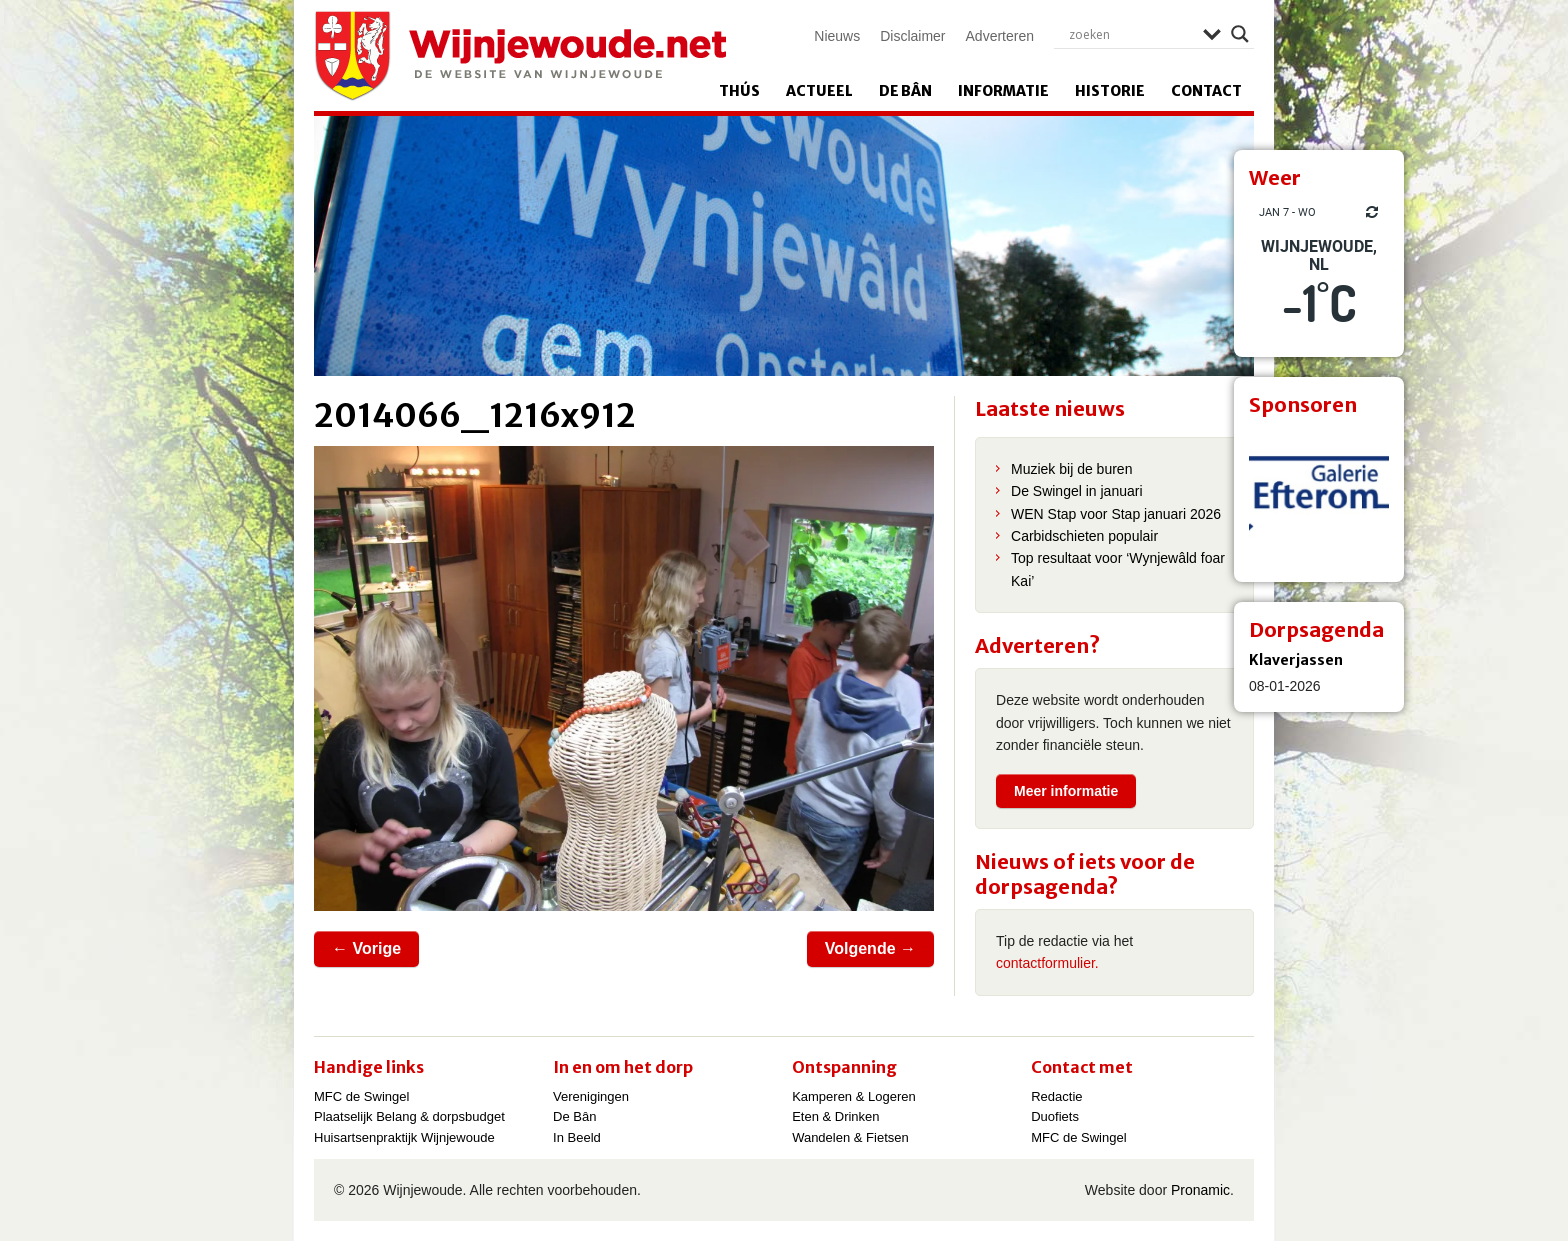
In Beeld (577, 1137)
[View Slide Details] (1319, 497)
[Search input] (1131, 34)
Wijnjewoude (520, 56)
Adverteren (1000, 36)
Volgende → (870, 948)
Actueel (819, 91)
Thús (739, 91)
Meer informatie (1066, 791)
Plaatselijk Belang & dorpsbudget (409, 1116)
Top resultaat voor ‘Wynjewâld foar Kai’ (1118, 569)
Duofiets (1055, 1116)
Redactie (1056, 1096)
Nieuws (837, 36)
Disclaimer (912, 36)
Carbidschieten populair (1084, 536)
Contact (1206, 91)
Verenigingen (591, 1096)
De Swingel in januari (1077, 491)
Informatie (1003, 91)
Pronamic (1200, 1190)
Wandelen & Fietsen (850, 1137)
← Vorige (366, 948)
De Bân (905, 91)
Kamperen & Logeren (854, 1096)
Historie (1110, 91)
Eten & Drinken (835, 1116)
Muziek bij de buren (1071, 469)
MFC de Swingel (361, 1096)
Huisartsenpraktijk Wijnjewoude (404, 1137)
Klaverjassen (1296, 660)
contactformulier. (1047, 963)
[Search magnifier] (1240, 34)
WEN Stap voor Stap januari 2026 (1116, 514)
